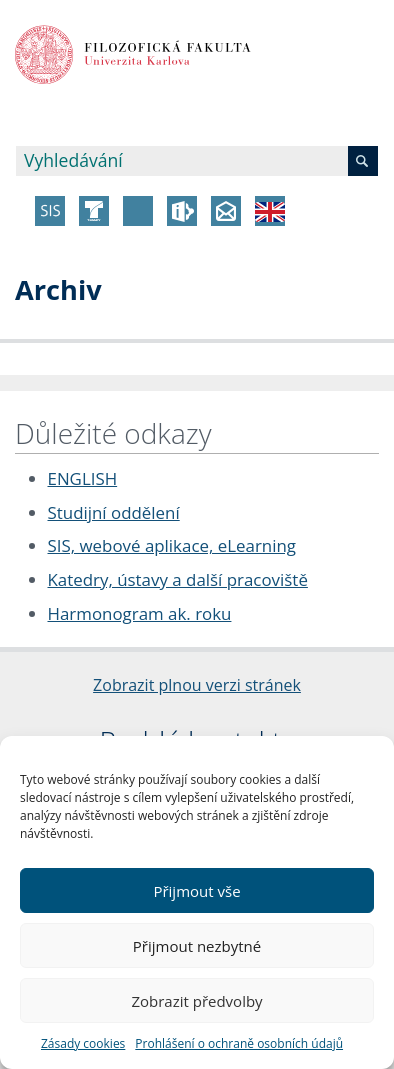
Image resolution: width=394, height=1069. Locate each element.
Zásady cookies (83, 1043)
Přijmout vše (196, 891)
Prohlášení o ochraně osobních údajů (239, 1043)
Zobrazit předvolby (196, 1001)
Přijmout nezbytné (197, 946)
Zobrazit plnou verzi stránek (197, 685)
